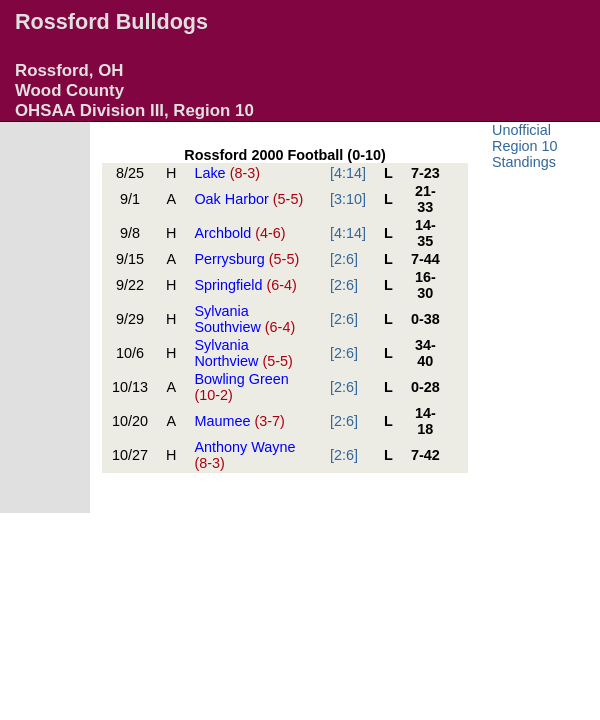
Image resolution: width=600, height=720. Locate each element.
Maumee (239, 421)
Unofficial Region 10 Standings (525, 146)
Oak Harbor (248, 199)
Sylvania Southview (244, 319)
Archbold (239, 233)
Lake (227, 173)
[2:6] (344, 259)
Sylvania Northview (243, 353)
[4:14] (348, 173)
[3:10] (348, 199)
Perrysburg (246, 259)
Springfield (245, 285)
